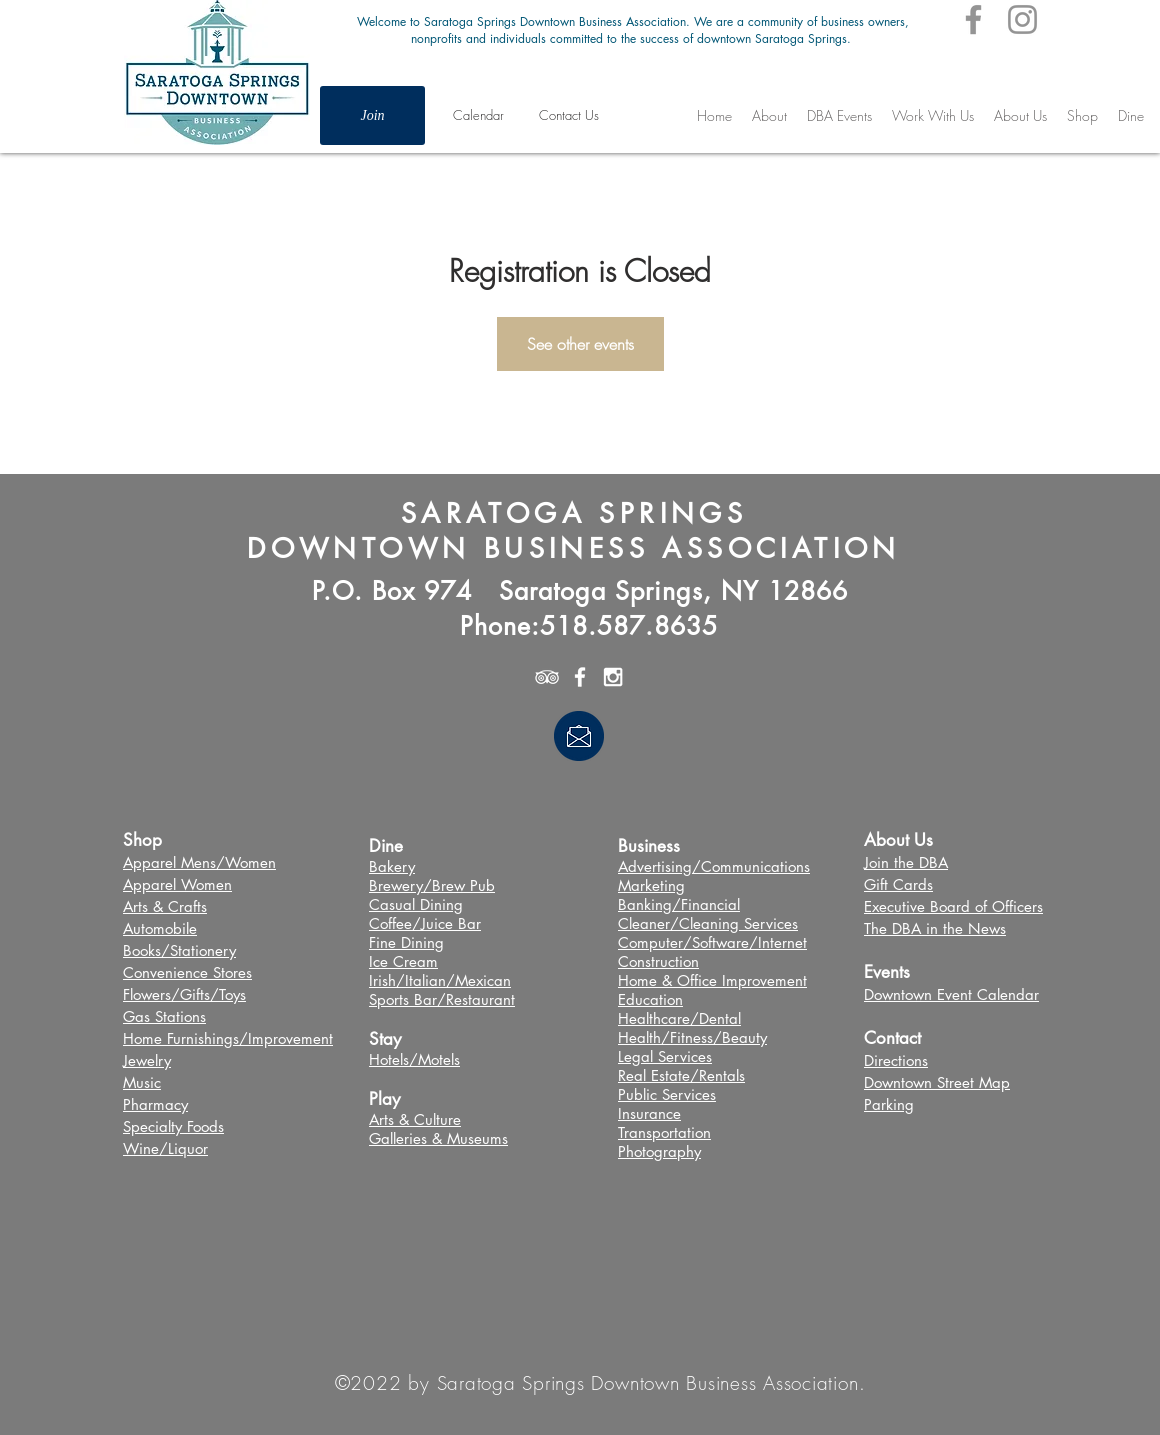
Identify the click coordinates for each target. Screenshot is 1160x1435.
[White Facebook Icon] (580, 677)
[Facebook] (973, 19)
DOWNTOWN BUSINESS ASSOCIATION (574, 548)
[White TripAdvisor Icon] (547, 677)
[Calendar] (478, 115)
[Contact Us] (569, 115)
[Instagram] (1022, 19)
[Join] (372, 115)
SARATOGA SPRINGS (574, 513)
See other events (580, 344)
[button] (839, 115)
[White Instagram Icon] (613, 677)
